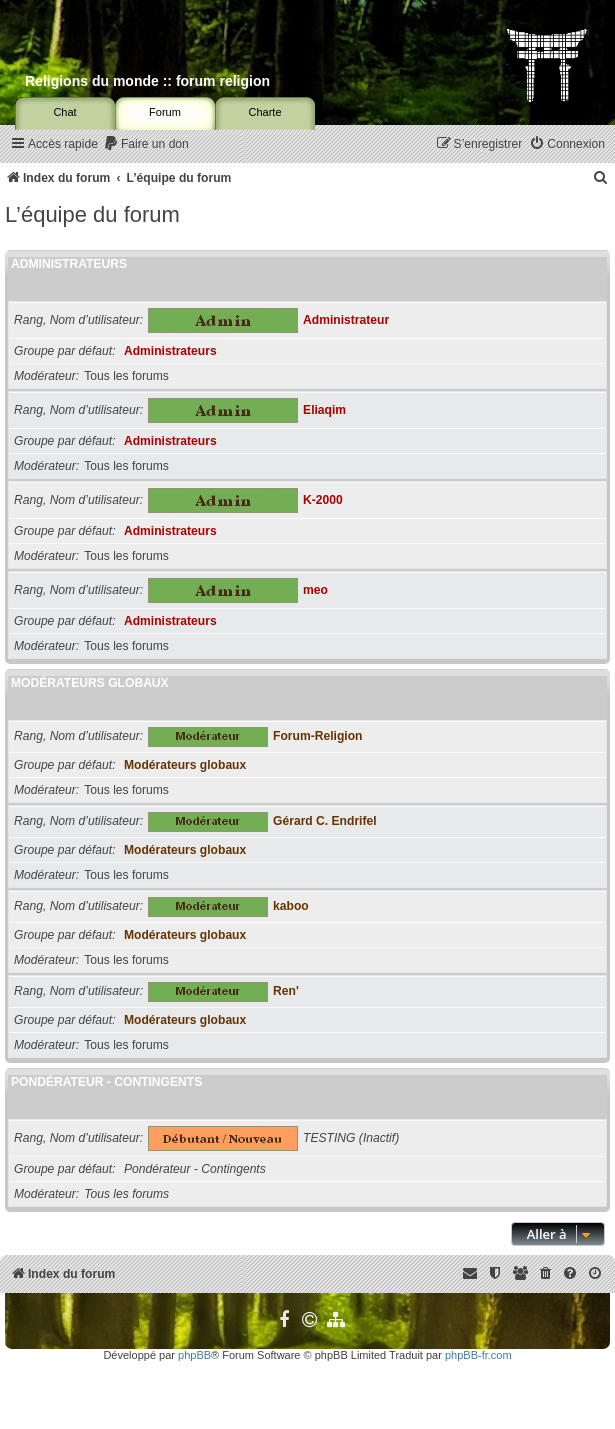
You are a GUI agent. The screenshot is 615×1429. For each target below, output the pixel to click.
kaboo (291, 906)
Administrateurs (69, 264)
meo (315, 590)
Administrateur (346, 320)
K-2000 (323, 500)
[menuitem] (146, 144)
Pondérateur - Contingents (106, 1082)
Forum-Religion (317, 736)
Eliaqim (324, 410)
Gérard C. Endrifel (325, 821)
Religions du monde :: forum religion (147, 81)
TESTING (329, 1138)
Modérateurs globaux (90, 683)
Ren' (286, 991)
